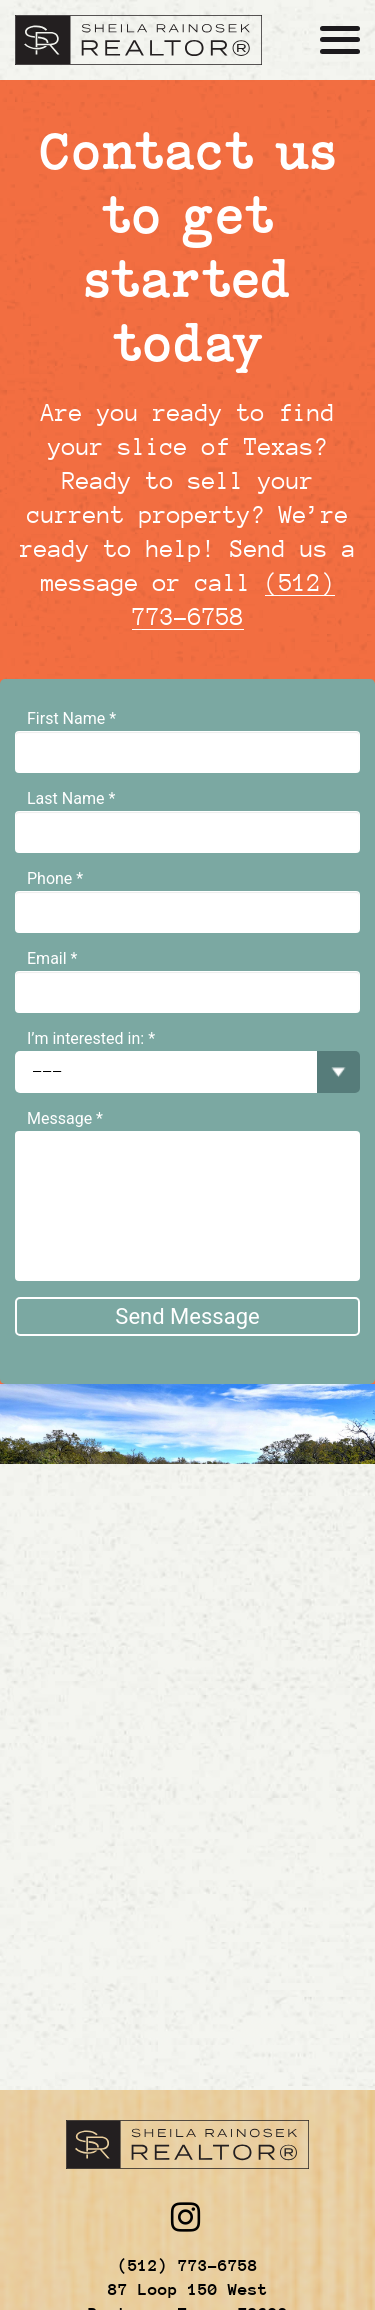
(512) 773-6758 (188, 2265)
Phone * (55, 878)
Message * (65, 1118)
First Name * (71, 718)
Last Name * (71, 798)
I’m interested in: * (91, 1038)
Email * (52, 958)
